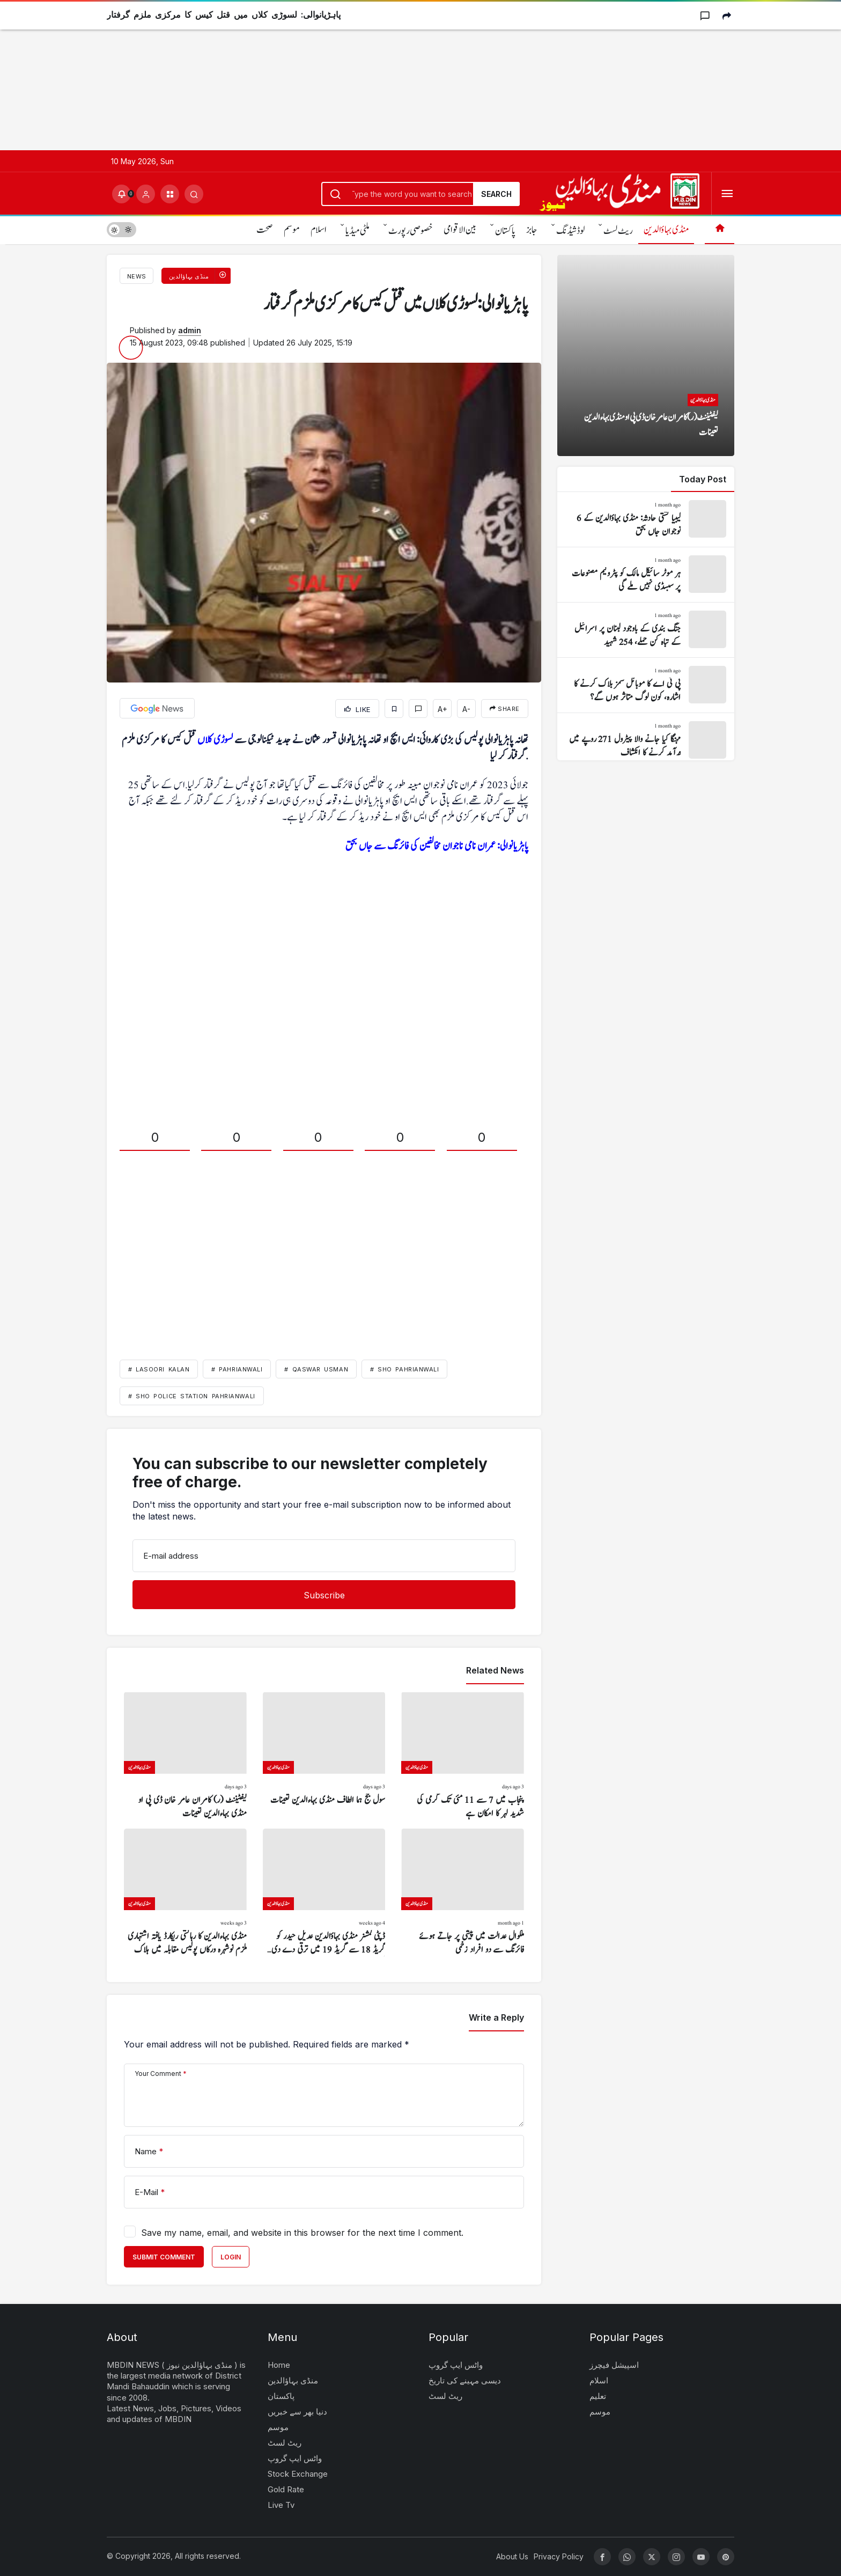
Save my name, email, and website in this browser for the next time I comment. (302, 2232)
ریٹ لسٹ (618, 231)
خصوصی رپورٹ (410, 231)
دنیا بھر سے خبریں (297, 2411)
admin (189, 330)
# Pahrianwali (236, 1369)
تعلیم (597, 2396)
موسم (292, 230)
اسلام (319, 230)
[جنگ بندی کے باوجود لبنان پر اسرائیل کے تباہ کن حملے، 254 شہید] (645, 630)
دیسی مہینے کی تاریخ (465, 2380)
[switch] (121, 229)
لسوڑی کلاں (215, 739)
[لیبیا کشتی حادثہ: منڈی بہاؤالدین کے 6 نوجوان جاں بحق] (645, 519)
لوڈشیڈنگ (570, 231)
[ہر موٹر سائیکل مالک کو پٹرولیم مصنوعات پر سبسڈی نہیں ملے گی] (645, 574)
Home (279, 2365)
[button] (169, 194)
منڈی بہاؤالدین (666, 230)
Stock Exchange (298, 2474)
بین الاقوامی (460, 230)
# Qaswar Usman (316, 1369)
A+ (442, 709)
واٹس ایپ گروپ (295, 2458)
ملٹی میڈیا (357, 231)
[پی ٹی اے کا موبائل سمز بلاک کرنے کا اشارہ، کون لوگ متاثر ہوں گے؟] (645, 685)
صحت (264, 230)
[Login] (145, 194)
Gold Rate (286, 2489)
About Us (512, 2556)
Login (230, 2257)
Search (496, 194)
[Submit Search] (194, 194)
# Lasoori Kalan (158, 1369)
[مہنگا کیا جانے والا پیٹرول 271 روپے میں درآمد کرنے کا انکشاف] (645, 740)
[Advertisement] (322, 75)
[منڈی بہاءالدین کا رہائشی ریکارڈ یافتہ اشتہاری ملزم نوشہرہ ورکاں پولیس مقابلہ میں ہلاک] (185, 1893)
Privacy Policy (559, 2556)
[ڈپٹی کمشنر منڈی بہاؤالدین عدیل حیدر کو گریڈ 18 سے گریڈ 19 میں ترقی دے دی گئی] (324, 1893)
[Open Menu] (727, 194)
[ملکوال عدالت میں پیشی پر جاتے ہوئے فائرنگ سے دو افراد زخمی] (462, 1893)
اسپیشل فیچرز (614, 2365)
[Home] (719, 229)
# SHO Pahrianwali (404, 1369)
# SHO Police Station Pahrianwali (191, 1396)
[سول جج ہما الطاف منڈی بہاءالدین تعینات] (324, 1756)
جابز (531, 230)
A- (466, 709)
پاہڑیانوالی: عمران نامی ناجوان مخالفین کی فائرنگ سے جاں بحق (436, 846)
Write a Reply (496, 2017)
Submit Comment (163, 2257)
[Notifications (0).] (121, 194)
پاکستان (505, 231)
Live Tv (281, 2505)
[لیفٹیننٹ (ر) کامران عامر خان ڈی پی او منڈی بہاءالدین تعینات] (185, 1756)
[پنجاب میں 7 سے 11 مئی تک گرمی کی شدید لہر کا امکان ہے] (462, 1756)
